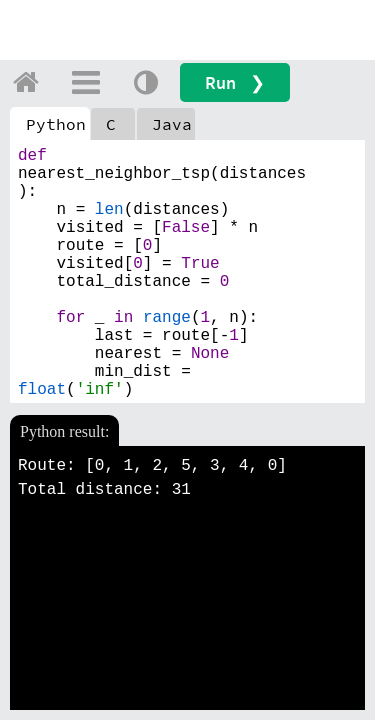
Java (172, 124)
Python (56, 124)
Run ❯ (235, 82)
